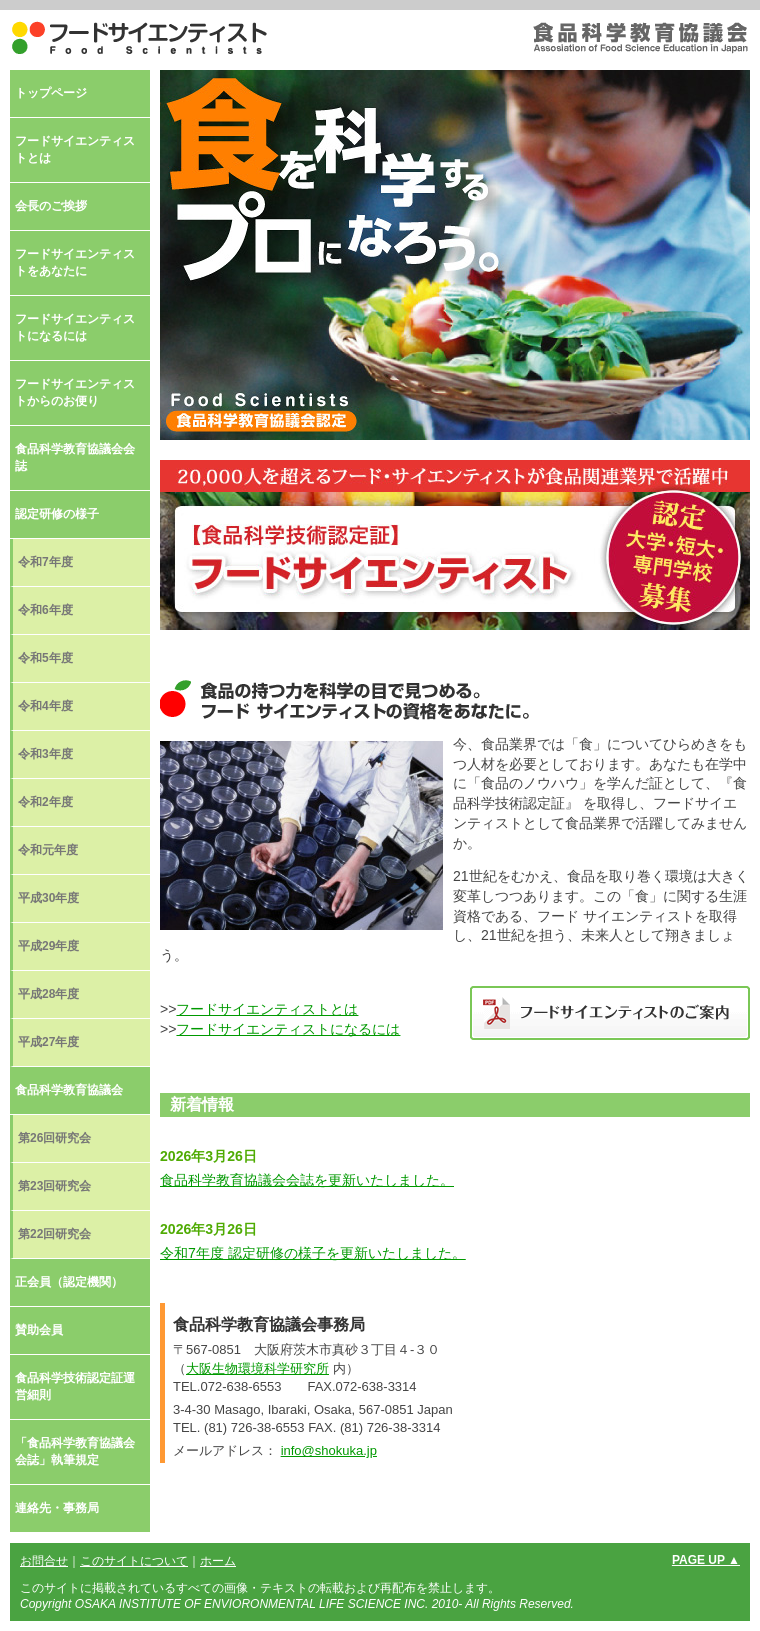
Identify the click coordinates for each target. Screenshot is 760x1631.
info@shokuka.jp (329, 1450)
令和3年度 (45, 754)
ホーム (218, 1561)
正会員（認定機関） (69, 1282)
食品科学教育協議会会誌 (75, 457)
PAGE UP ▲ (706, 1560)
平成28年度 (48, 994)
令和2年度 (45, 802)
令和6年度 (45, 610)
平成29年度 (48, 946)
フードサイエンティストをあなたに (75, 262)
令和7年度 (45, 562)
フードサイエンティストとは (267, 1009)
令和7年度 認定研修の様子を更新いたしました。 (313, 1253)
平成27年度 (48, 1042)
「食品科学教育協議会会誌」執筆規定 (75, 1451)
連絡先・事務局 (57, 1508)
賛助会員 (39, 1330)
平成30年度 (48, 898)
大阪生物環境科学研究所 (257, 1368)
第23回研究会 (54, 1186)
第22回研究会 (54, 1234)
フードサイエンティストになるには (288, 1029)
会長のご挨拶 (51, 206)
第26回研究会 (54, 1138)
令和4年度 (45, 706)
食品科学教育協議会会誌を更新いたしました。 (307, 1180)
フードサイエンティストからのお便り (75, 392)
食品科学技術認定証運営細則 (75, 1386)
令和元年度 (48, 850)
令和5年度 (45, 658)
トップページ (51, 93)
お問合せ (44, 1561)
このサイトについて (134, 1561)
